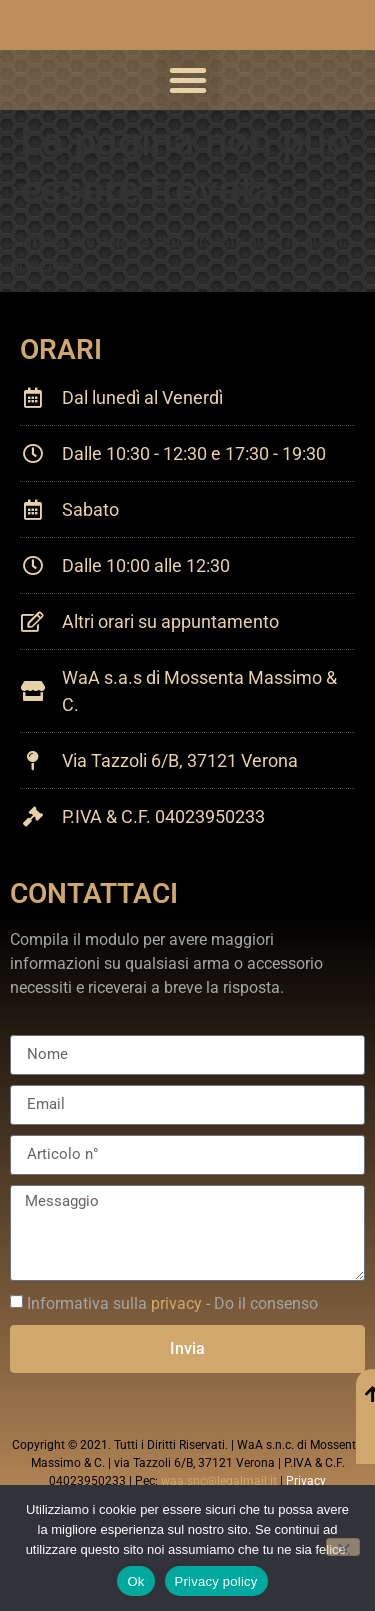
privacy (176, 1303)
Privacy (306, 1481)
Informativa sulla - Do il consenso (172, 1303)
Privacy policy (216, 1581)
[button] (188, 80)
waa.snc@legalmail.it (219, 1481)
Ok (135, 1581)
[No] (343, 1547)
